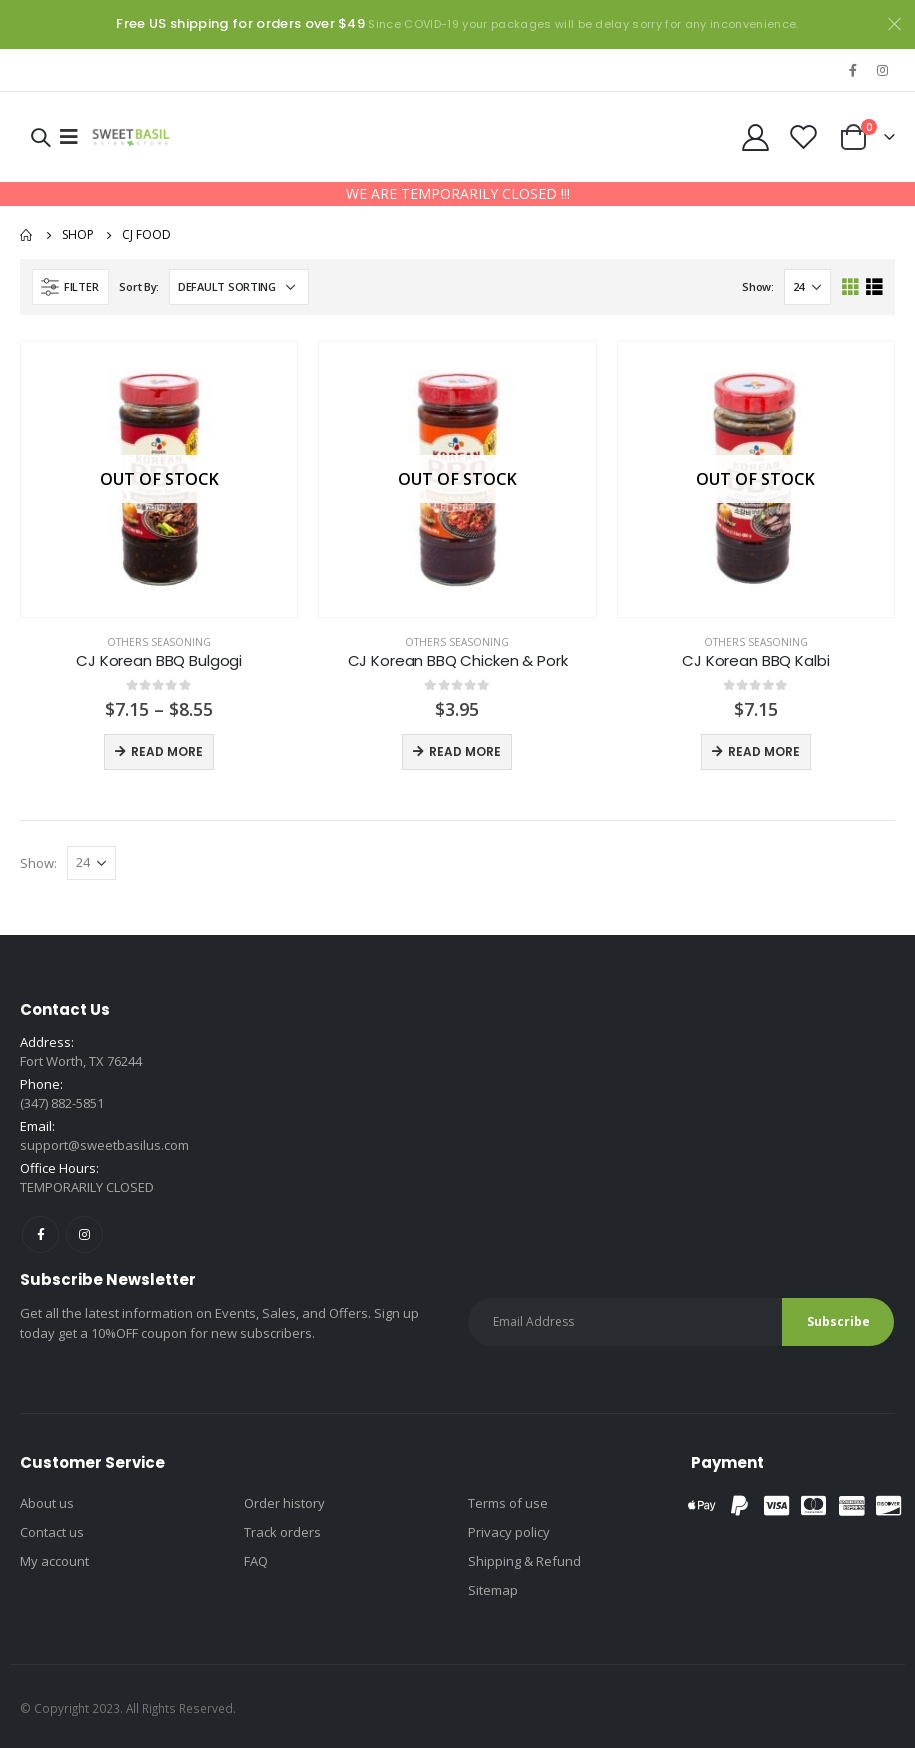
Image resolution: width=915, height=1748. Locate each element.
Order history (284, 1503)
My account (54, 1561)
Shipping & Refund (524, 1561)
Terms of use (508, 1503)
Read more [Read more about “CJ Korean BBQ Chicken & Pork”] (465, 751)
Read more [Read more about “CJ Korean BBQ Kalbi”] (764, 751)
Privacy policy (509, 1532)
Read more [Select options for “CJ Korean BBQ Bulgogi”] (167, 751)
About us (47, 1503)
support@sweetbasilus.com (104, 1145)
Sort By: (139, 286)
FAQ (256, 1561)
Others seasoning (159, 642)
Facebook (40, 1234)
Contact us (52, 1532)
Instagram (84, 1234)
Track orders (282, 1532)
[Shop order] (239, 287)
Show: (758, 286)
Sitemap (493, 1590)
